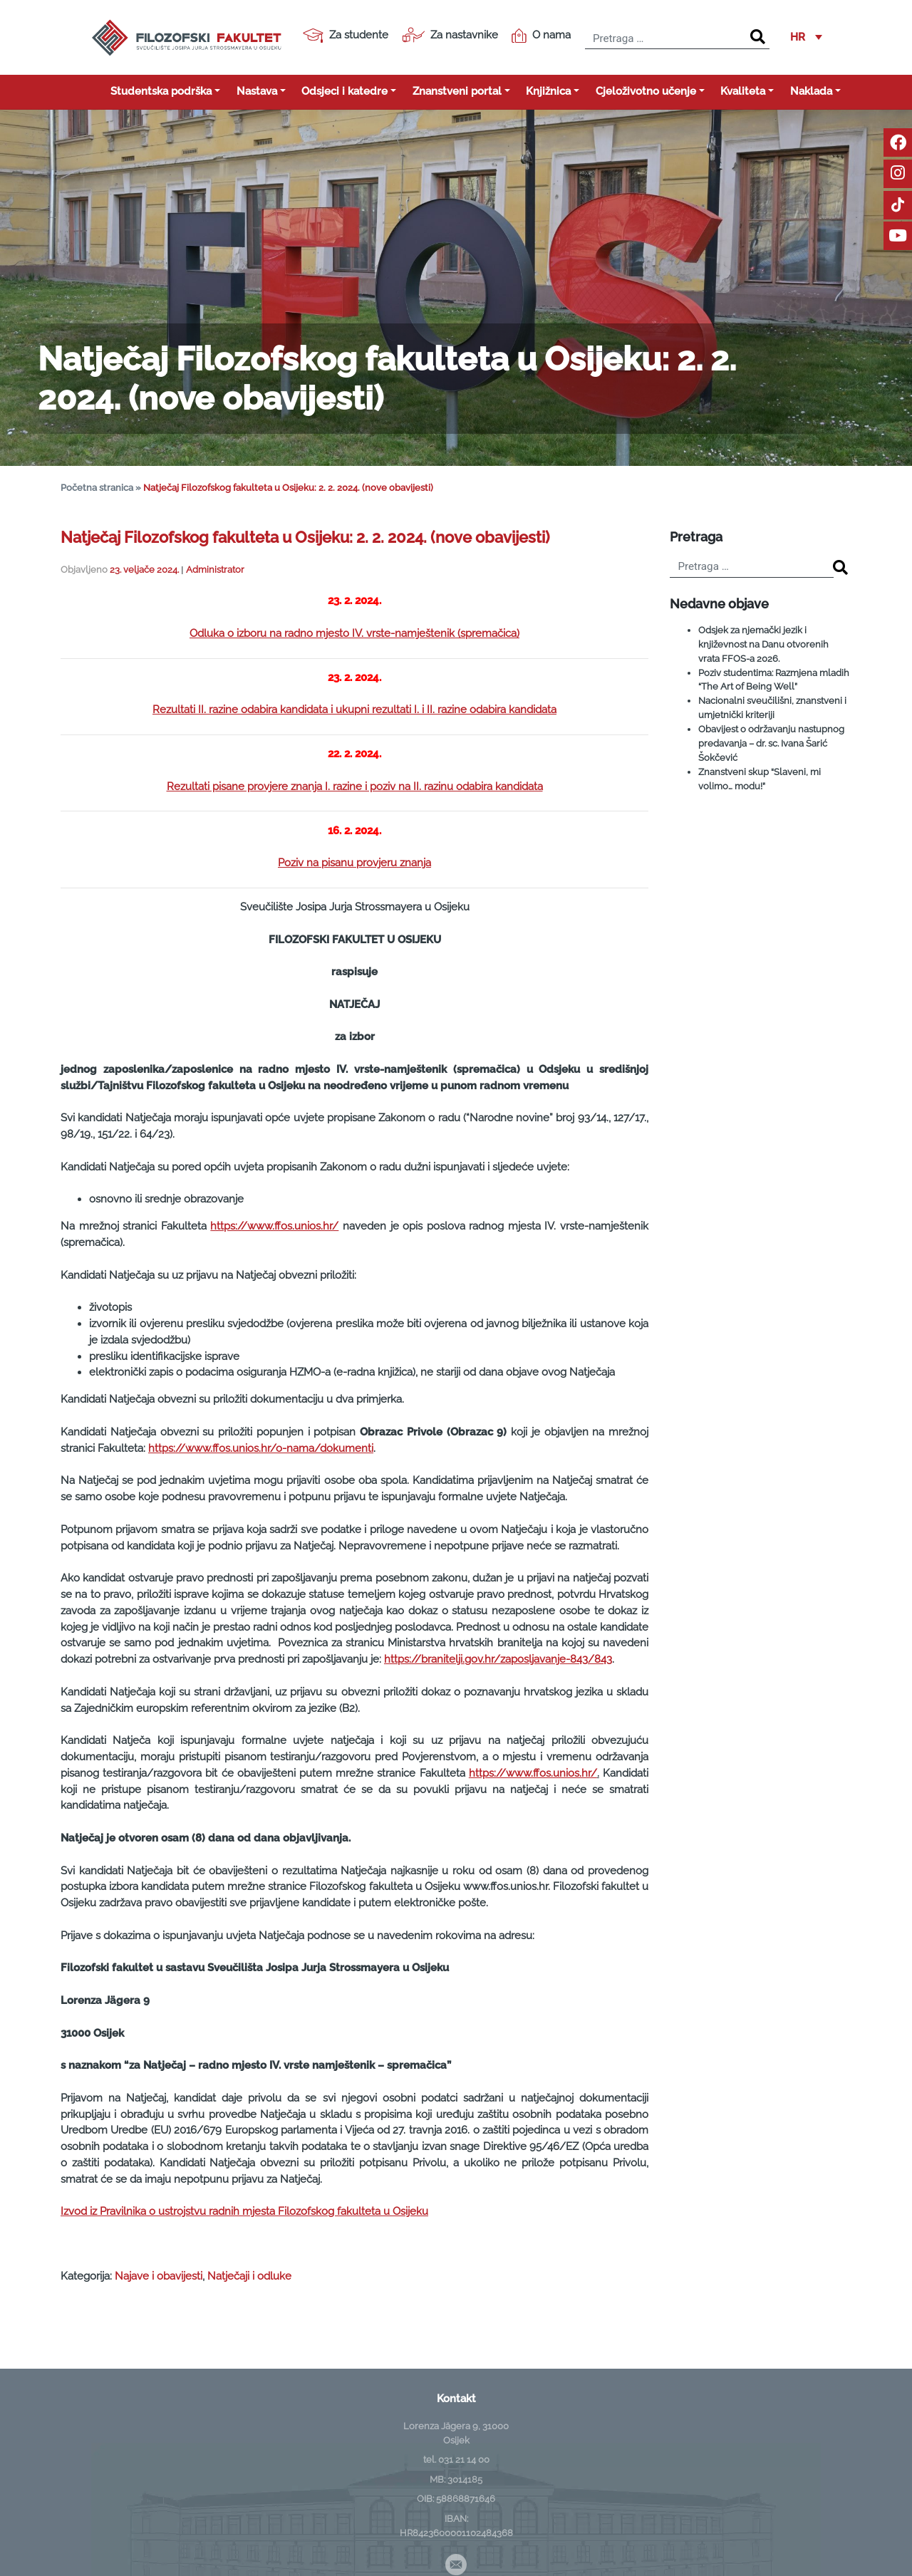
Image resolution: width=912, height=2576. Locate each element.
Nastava (257, 91)
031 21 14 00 (463, 2459)
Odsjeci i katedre (344, 91)
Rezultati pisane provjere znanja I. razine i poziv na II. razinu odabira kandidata (355, 786)
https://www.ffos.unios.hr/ (274, 1226)
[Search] (758, 37)
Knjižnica (548, 91)
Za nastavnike (450, 35)
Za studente (345, 35)
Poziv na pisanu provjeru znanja (354, 862)
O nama (541, 35)
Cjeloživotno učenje (646, 91)
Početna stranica (97, 487)
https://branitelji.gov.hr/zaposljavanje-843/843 (498, 1659)
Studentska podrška (161, 91)
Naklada (811, 91)
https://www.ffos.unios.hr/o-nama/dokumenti (260, 1448)
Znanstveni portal (457, 91)
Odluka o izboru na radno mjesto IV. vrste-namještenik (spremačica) (354, 633)
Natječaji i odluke (249, 2276)
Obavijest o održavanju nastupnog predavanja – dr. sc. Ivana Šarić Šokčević (771, 743)
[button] (806, 37)
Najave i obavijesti (158, 2276)
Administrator (215, 569)
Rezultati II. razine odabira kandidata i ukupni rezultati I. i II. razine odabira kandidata (354, 709)
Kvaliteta (742, 91)
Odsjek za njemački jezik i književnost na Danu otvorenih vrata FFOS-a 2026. (763, 644)
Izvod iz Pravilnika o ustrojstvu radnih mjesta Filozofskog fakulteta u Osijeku (244, 2211)
